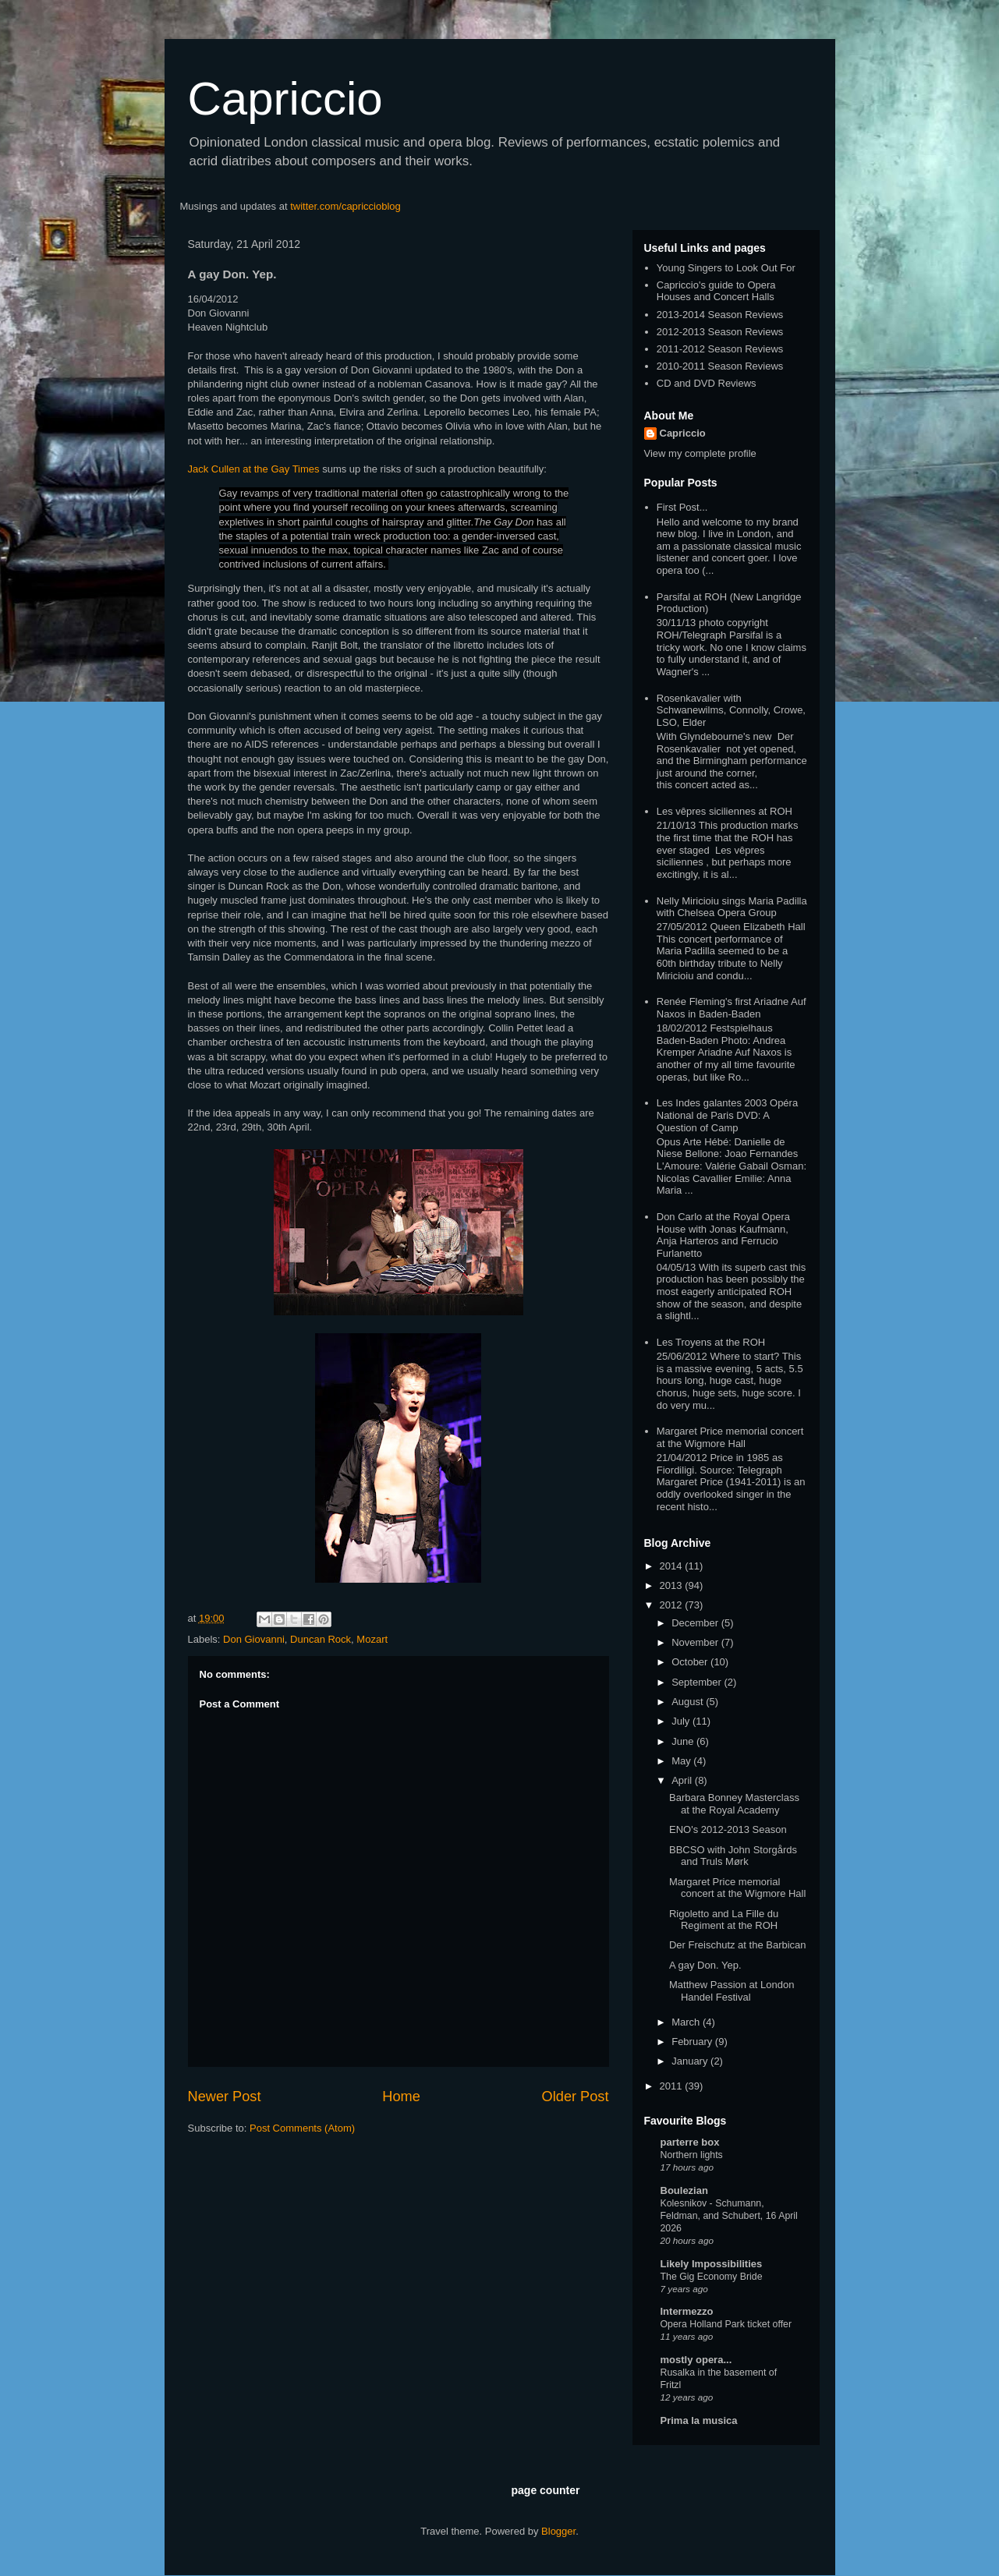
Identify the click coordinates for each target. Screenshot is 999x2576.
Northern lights (692, 2155)
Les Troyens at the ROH (711, 1342)
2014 (672, 1566)
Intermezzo (687, 2311)
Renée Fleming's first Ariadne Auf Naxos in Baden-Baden (731, 1008)
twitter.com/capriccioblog (345, 206)
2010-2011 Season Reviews (720, 366)
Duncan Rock (320, 1639)
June (683, 1741)
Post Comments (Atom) (302, 2128)
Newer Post (224, 2096)
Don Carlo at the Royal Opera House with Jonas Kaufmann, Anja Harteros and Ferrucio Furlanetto (723, 1235)
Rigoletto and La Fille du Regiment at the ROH (723, 1920)
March (687, 2022)
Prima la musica (699, 2420)
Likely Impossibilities (712, 2264)
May (682, 1761)
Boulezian (684, 2190)
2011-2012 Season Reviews (720, 349)
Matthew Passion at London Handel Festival (731, 1991)
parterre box (690, 2142)
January (690, 2061)
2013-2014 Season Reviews (720, 314)
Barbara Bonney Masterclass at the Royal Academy (734, 1804)
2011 (672, 2086)
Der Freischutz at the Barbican (737, 1945)
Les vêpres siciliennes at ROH (724, 811)
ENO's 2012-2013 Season (728, 1829)
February (693, 2041)
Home (401, 2096)
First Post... (682, 507)
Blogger (558, 2531)
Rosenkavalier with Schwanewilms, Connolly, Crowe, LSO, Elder (731, 710)
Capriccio (285, 99)
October (690, 1662)
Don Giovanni (254, 1639)
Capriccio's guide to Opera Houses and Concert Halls (716, 291)
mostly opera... (696, 2359)
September (697, 1682)
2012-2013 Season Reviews (720, 332)
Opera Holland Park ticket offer (726, 2324)
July (682, 1721)
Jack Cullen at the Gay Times (254, 469)
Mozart (372, 1639)
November (696, 1642)
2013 (672, 1585)
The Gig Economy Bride (712, 2276)
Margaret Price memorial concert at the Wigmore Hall (730, 1437)
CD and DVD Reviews (706, 383)
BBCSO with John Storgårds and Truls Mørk (733, 1856)
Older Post (575, 2096)
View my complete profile (700, 453)
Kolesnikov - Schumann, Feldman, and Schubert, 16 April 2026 (729, 2216)
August (688, 1701)
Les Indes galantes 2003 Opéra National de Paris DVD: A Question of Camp (727, 1115)
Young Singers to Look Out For (726, 268)
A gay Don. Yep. (705, 1965)
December (696, 1623)
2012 (672, 1605)
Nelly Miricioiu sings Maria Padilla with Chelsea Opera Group (732, 907)
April (683, 1780)
